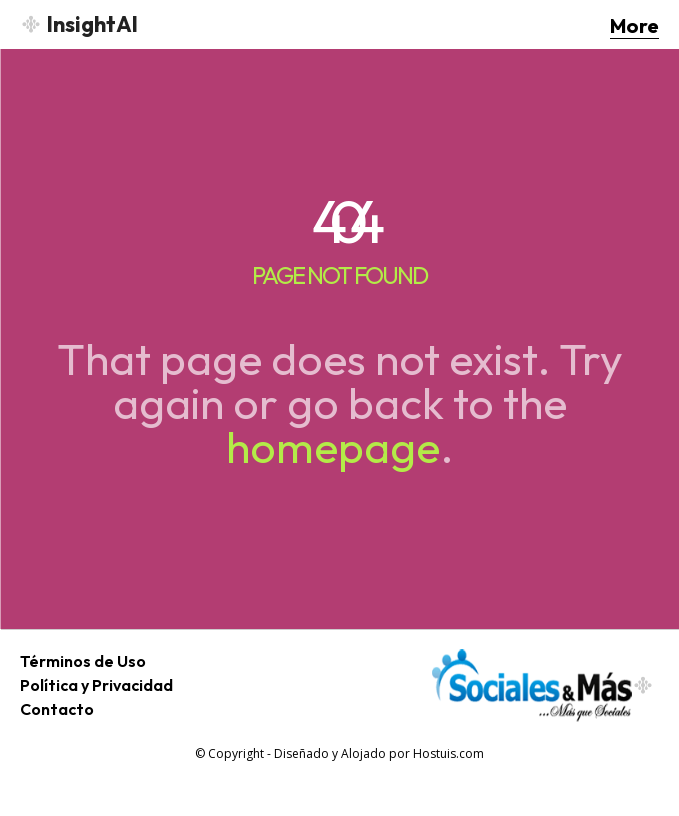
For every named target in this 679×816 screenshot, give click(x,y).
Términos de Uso (83, 661)
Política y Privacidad (96, 685)
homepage (333, 446)
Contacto (57, 709)
